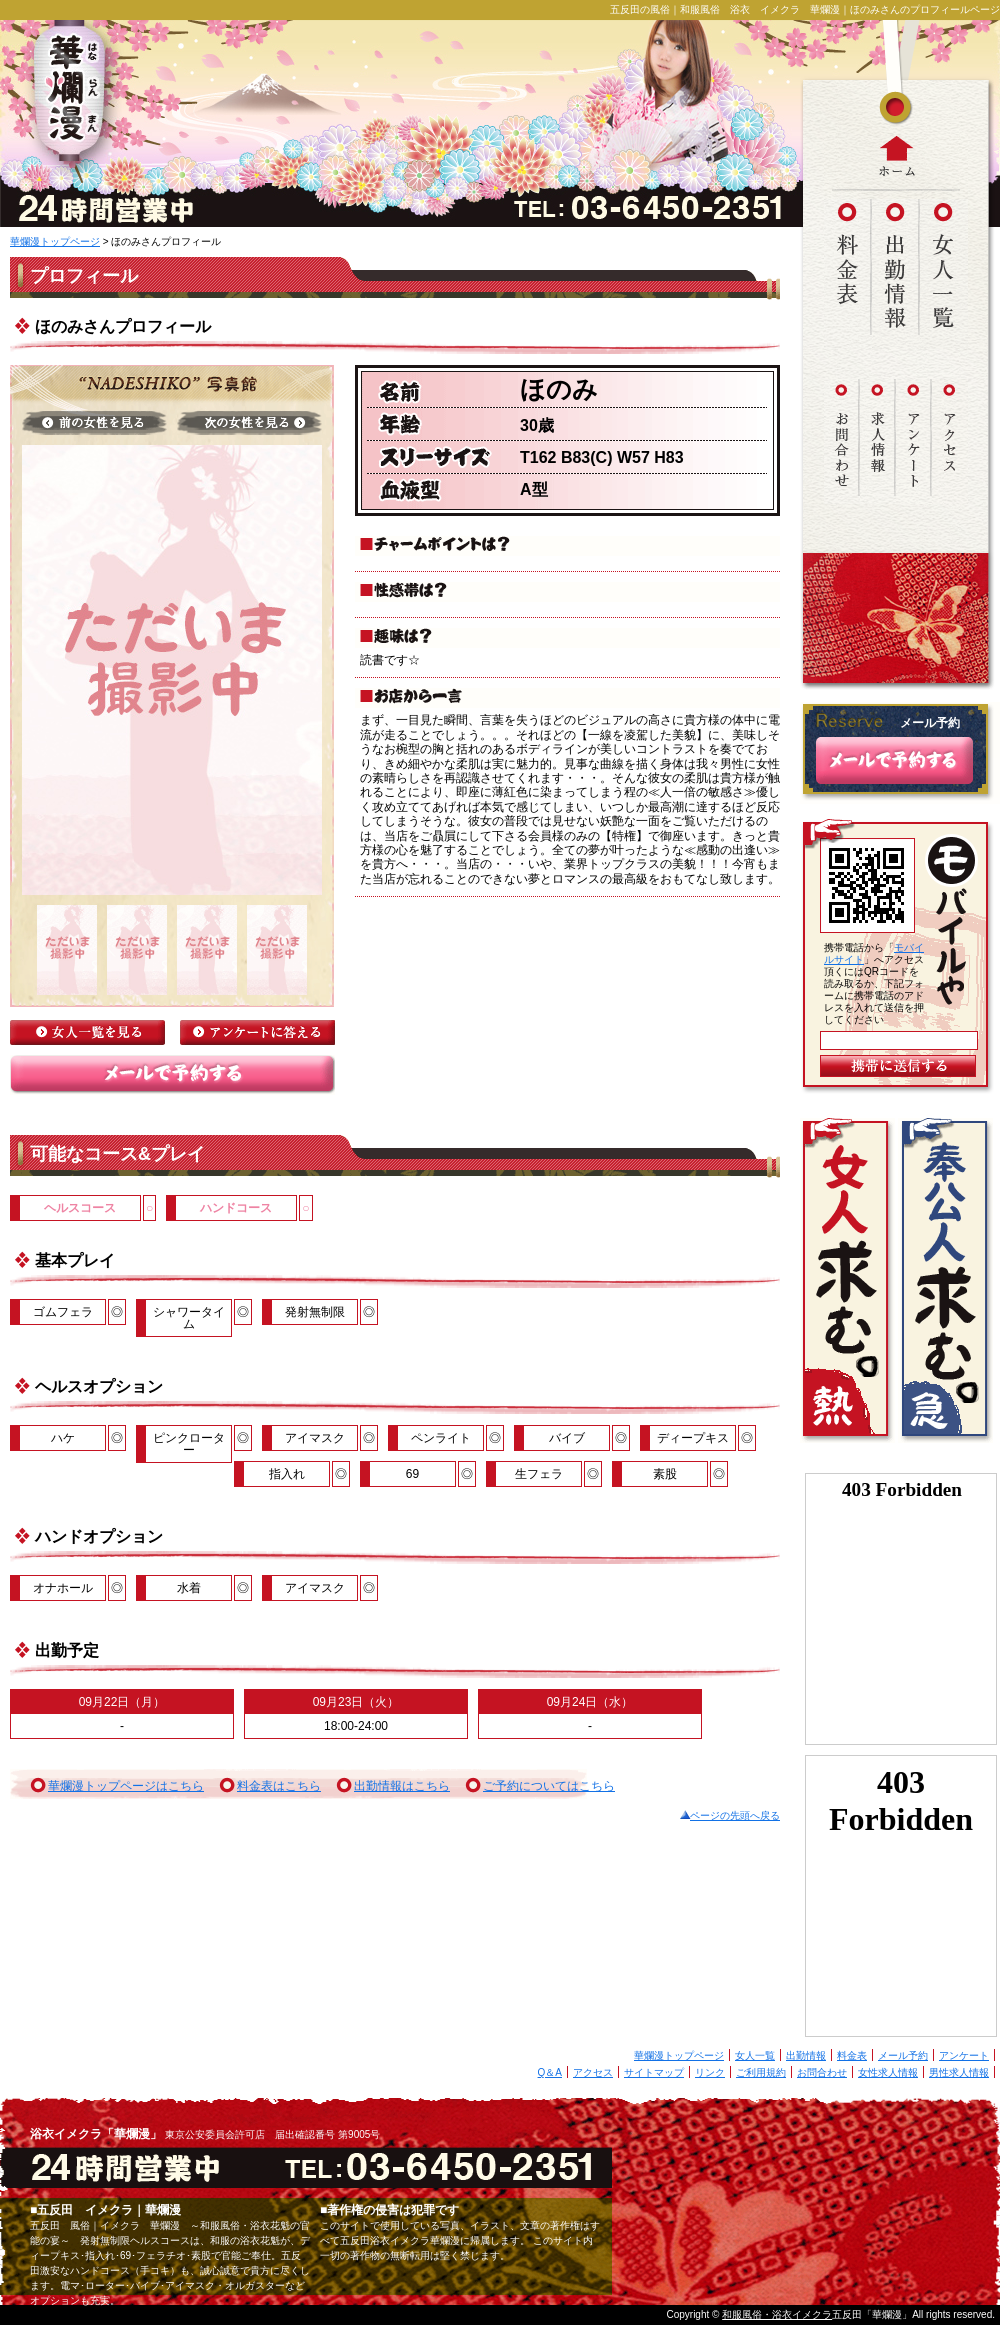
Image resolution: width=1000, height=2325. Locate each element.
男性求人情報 (959, 2072)
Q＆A (550, 2072)
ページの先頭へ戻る (735, 1815)
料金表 (852, 2055)
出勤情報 (806, 2055)
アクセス (593, 2072)
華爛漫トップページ (55, 241)
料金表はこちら (279, 1786)
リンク (710, 2072)
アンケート (964, 2055)
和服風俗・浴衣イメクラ (777, 2314)
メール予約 (903, 2055)
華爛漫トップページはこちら (126, 1786)
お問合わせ (822, 2072)
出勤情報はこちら (402, 1786)
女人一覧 (755, 2055)
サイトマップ (654, 2072)
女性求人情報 (888, 2072)
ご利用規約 (761, 2072)
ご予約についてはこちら (549, 1786)
